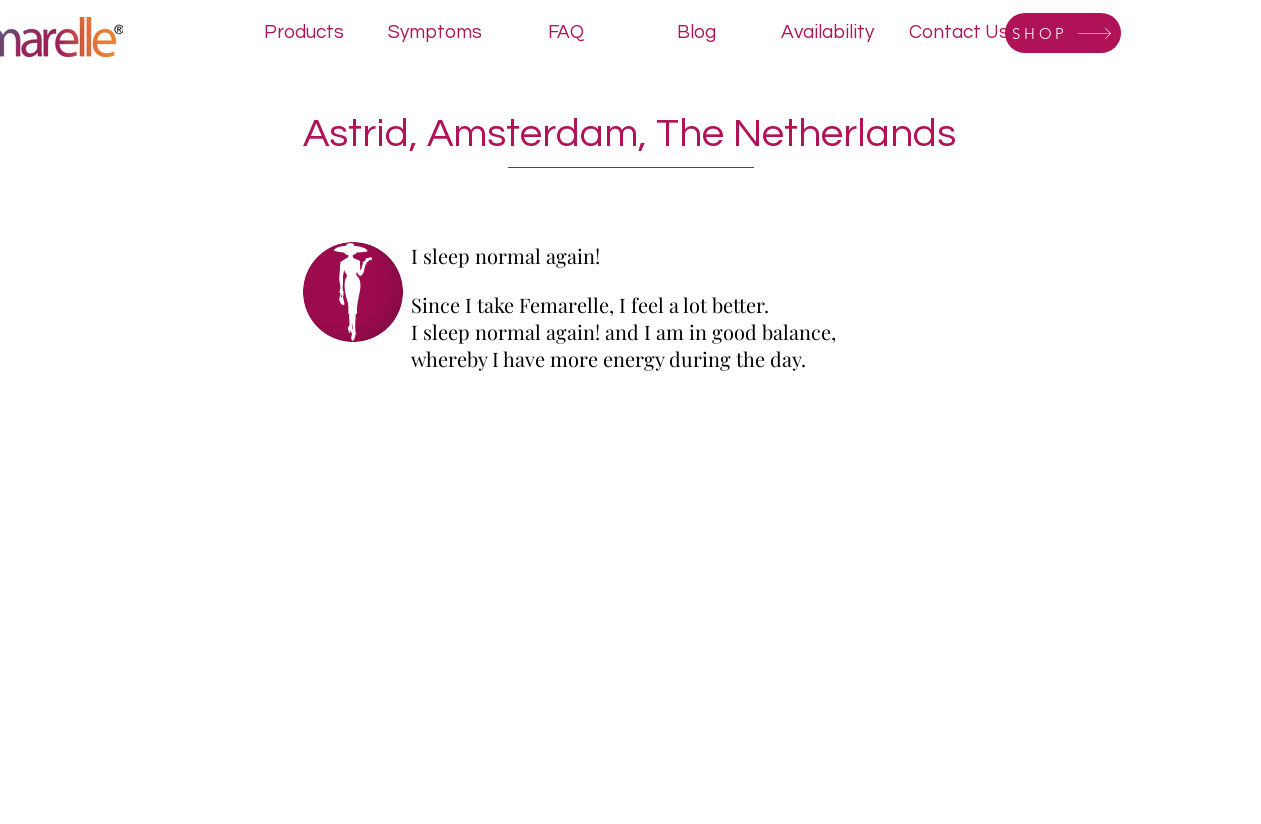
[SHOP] (1063, 33)
